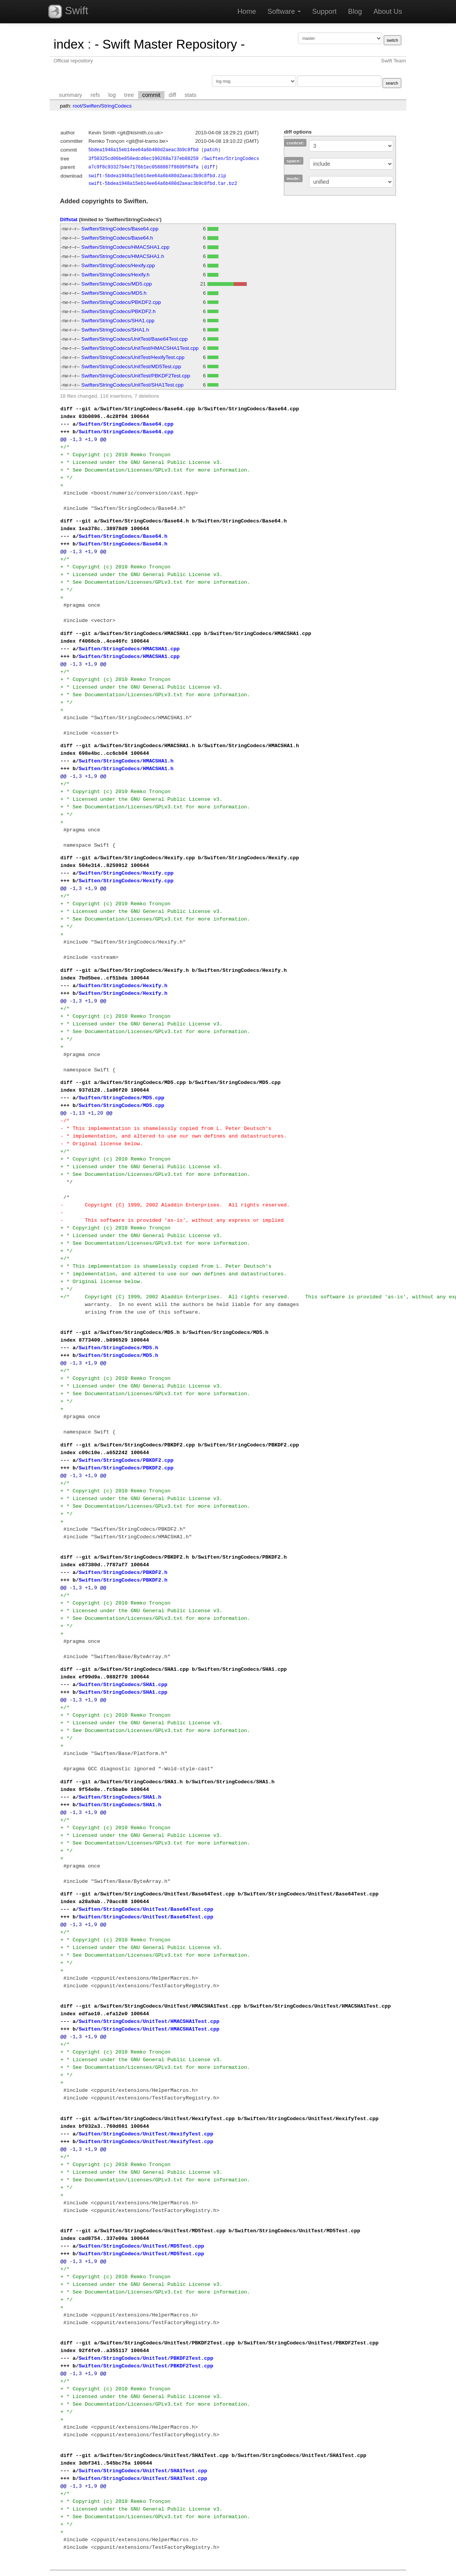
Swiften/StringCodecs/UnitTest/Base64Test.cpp (134, 339)
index (69, 44)
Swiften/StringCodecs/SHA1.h (115, 330)
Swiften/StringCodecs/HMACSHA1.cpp (125, 247)
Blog (355, 11)
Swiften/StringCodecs (231, 158)
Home (247, 11)
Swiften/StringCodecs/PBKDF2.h (118, 311)
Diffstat (69, 219)
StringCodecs (116, 106)
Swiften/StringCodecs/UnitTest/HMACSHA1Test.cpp (140, 348)
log (112, 95)
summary (70, 95)
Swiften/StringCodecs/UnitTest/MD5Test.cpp (131, 366)
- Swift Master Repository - (169, 44)
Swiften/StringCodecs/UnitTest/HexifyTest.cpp (133, 357)
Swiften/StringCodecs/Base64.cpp (120, 229)
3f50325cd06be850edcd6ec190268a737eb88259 (143, 158)
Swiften (91, 106)
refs (95, 95)
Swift (68, 11)
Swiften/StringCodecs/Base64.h (117, 238)
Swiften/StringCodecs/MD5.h (114, 293)
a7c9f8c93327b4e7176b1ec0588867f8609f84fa (143, 167)
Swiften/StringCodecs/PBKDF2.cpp (121, 302)
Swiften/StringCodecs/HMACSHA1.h (122, 256)
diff (172, 95)
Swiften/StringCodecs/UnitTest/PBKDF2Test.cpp (135, 376)
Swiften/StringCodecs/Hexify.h (115, 275)
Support (324, 11)
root (77, 106)
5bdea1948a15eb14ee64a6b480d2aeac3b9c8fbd (143, 150)
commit (151, 95)
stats (190, 95)
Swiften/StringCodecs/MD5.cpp (116, 284)
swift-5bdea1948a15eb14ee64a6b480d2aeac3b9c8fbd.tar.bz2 (162, 183)
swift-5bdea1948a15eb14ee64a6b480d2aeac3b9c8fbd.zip (157, 176)
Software (284, 11)
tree (129, 95)
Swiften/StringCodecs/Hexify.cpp (118, 265)
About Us (387, 11)
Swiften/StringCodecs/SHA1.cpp (118, 320)
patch (211, 150)
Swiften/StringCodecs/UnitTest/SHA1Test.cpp (132, 385)
